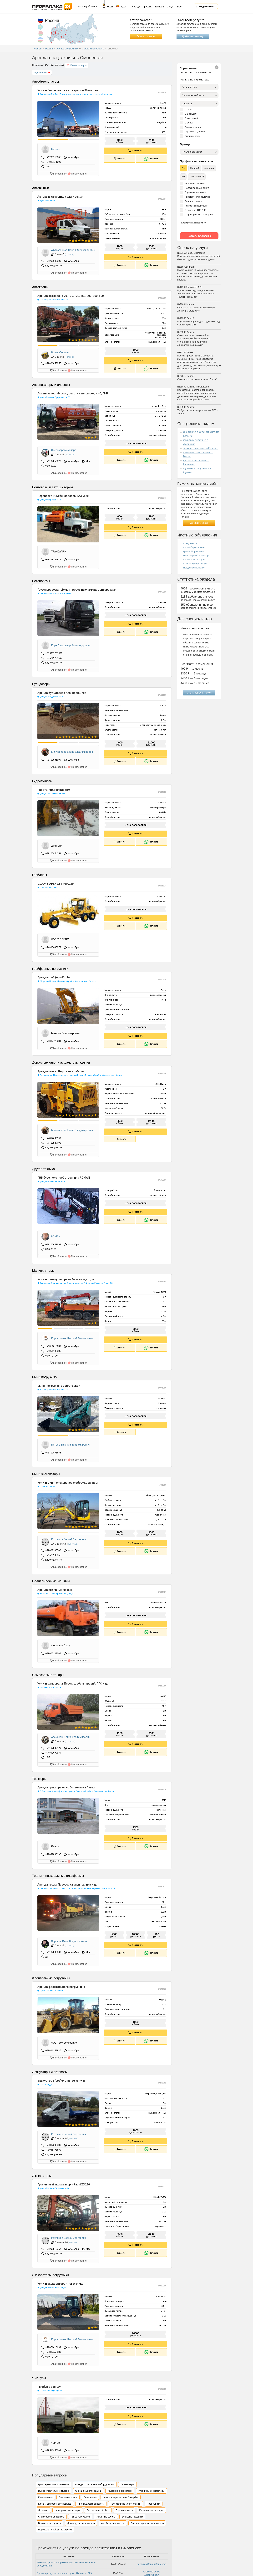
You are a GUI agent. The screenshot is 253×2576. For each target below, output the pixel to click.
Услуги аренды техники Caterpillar (120, 2497)
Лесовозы (43, 2510)
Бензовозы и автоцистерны (52, 487)
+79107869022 (53, 461)
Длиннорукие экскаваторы (81, 2523)
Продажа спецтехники (194, 567)
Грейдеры (39, 875)
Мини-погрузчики (44, 1377)
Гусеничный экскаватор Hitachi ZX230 (63, 2184)
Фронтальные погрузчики (51, 1978)
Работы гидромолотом (53, 789)
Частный (194, 168)
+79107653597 (53, 1244)
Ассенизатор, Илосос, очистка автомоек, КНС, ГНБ (72, 393)
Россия (49, 48)
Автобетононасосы (46, 81)
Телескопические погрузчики (125, 2503)
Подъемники (153, 2503)
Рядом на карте (77, 65)
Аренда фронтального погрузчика (61, 1986)
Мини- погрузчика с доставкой (58, 1385)
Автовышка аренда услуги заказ (60, 196)
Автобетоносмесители (112, 2523)
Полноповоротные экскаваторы (147, 2523)
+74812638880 (53, 2145)
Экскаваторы (41, 2176)
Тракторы (39, 1779)
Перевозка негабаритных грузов (55, 2529)
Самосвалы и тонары (48, 1675)
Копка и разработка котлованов (54, 2503)
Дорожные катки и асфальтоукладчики (61, 1062)
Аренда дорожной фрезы (91, 2503)
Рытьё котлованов (80, 2516)
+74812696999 (53, 1138)
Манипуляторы (43, 1270)
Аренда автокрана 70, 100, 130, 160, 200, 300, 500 (70, 295)
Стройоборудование (193, 547)
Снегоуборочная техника (51, 2516)
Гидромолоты (42, 781)
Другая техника (43, 1169)
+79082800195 (53, 1854)
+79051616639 (53, 1346)
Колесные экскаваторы (120, 2491)
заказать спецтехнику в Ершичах (200, 448)
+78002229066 (53, 1653)
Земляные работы (106, 2516)
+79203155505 (53, 157)
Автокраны (40, 287)
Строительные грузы (194, 559)
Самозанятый (196, 176)
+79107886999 (53, 759)
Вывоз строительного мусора (53, 2491)
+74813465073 (53, 947)
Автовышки (40, 188)
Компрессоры (45, 2497)
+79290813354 (53, 2248)
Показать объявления (199, 236)
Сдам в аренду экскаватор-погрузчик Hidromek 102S (64, 2573)
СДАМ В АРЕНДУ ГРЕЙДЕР (55, 883)
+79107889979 (53, 1748)
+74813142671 (53, 559)
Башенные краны (68, 2497)
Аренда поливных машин (54, 1589)
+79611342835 (53, 2050)
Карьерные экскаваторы (67, 2510)
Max (88, 461)
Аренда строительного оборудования (94, 2484)
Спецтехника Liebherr (98, 2510)
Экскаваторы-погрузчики (50, 2275)
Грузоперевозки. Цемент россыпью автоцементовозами (76, 589)
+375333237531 (53, 653)
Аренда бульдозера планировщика (61, 692)
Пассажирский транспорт (196, 555)
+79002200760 (53, 1550)
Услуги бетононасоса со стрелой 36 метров (68, 90)
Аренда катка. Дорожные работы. (61, 1071)
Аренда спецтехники (67, 48)
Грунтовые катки (124, 2510)
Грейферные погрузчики (50, 968)
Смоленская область (93, 48)
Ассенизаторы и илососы (51, 385)
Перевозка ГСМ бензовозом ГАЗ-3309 (63, 496)
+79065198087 (53, 1351)
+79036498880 (53, 2149)
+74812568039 (53, 2352)
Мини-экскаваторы (46, 1474)
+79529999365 (53, 1555)
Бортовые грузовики (132, 2516)
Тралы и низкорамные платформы (58, 1875)
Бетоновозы (41, 581)
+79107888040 (53, 1952)
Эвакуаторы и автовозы (49, 2072)
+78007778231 (53, 1041)
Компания (209, 168)
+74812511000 (53, 161)
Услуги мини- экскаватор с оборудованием (67, 1482)
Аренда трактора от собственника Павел (66, 1787)
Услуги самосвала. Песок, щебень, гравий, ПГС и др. (73, 1683)
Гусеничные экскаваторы (151, 2491)
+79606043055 (53, 363)
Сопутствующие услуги (195, 563)
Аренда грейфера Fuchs (53, 977)
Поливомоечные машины (51, 1581)
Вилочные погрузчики (49, 2523)
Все (183, 168)
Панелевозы (90, 2497)
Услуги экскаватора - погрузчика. (60, 2283)
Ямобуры (39, 2378)
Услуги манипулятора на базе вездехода (65, 1279)
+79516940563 (53, 2450)
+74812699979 (53, 1752)
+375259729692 (53, 658)
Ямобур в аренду (49, 2386)
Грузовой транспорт (193, 551)
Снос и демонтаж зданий (88, 2491)
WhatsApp (73, 157)
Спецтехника (190, 543)
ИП (183, 176)
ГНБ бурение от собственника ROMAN (63, 1177)
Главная (37, 48)
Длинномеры (127, 2484)
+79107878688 (53, 1452)
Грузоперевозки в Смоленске (53, 2484)
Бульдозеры (41, 684)
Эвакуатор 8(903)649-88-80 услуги (61, 2080)
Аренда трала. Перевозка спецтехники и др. (67, 1884)
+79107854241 (53, 853)
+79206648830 (53, 261)
